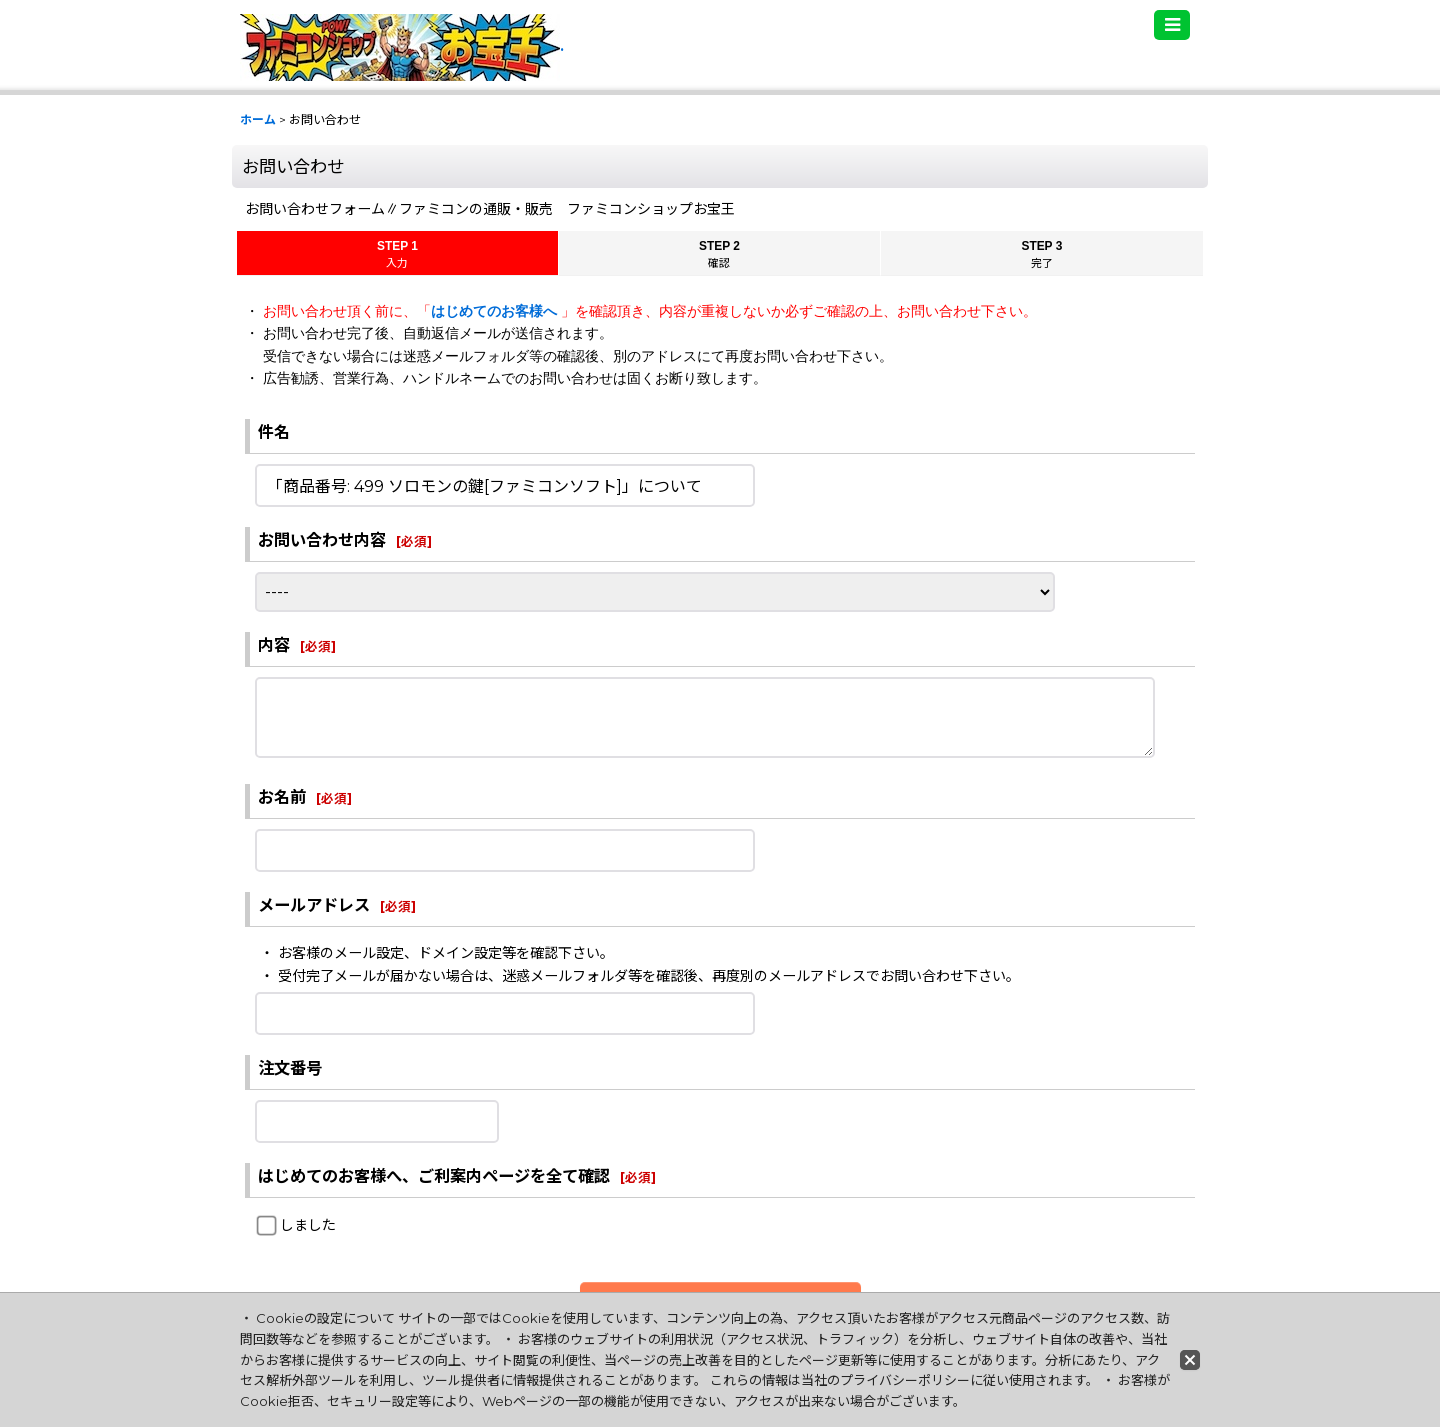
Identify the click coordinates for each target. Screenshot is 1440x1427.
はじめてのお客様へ (496, 311)
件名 (274, 432)
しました (308, 1225)
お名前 (282, 797)
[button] (1172, 25)
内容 (274, 645)
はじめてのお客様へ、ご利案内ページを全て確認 (434, 1176)
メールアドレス (314, 905)
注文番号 (290, 1068)
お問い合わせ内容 (322, 540)
